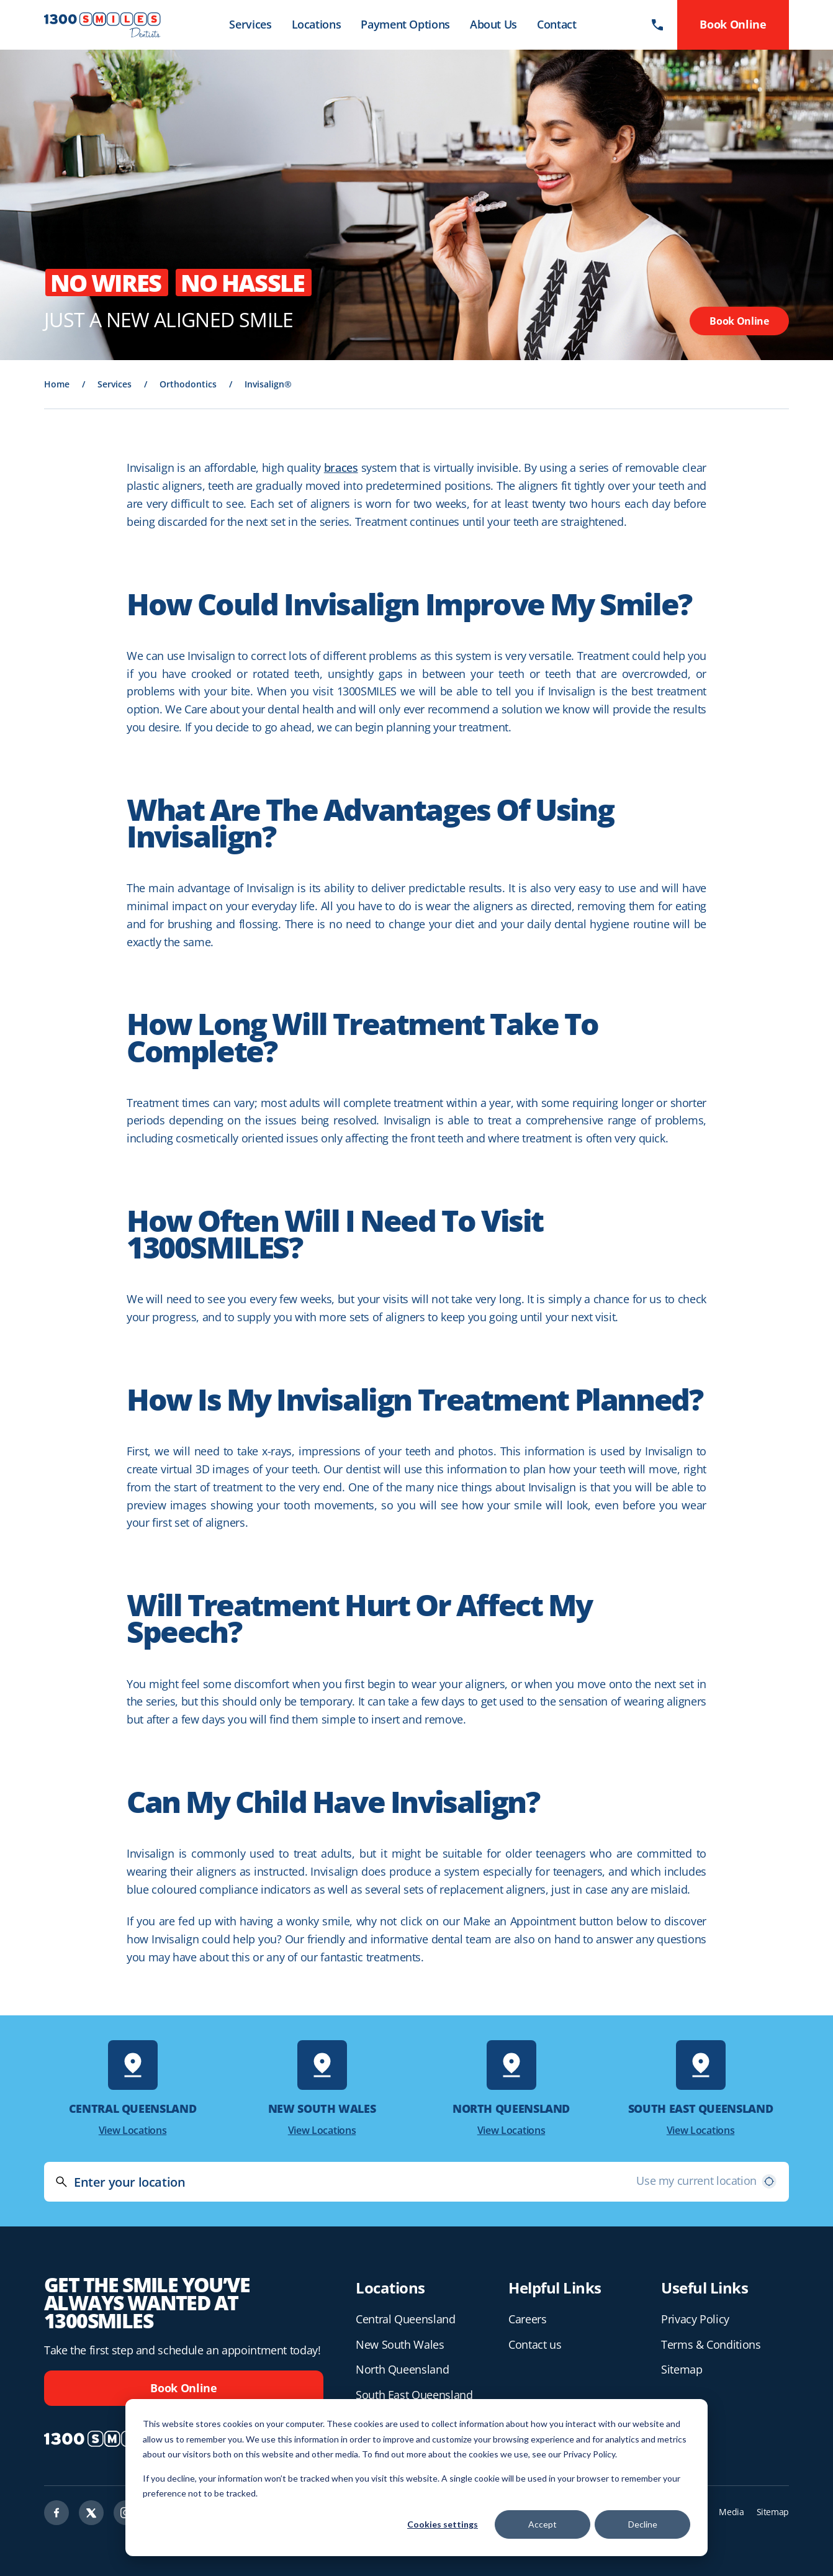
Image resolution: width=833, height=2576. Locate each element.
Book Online (738, 321)
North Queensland (402, 2369)
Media (731, 2512)
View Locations (133, 2130)
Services (250, 24)
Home (57, 384)
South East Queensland (414, 2394)
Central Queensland (406, 2319)
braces (341, 467)
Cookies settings (442, 2524)
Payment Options (405, 24)
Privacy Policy (695, 2319)
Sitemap (681, 2369)
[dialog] (416, 2477)
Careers (527, 2319)
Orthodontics (188, 384)
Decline (642, 2524)
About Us (493, 24)
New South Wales (400, 2344)
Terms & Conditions (711, 2344)
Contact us (534, 2344)
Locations (316, 24)
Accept (542, 2524)
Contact (556, 24)
